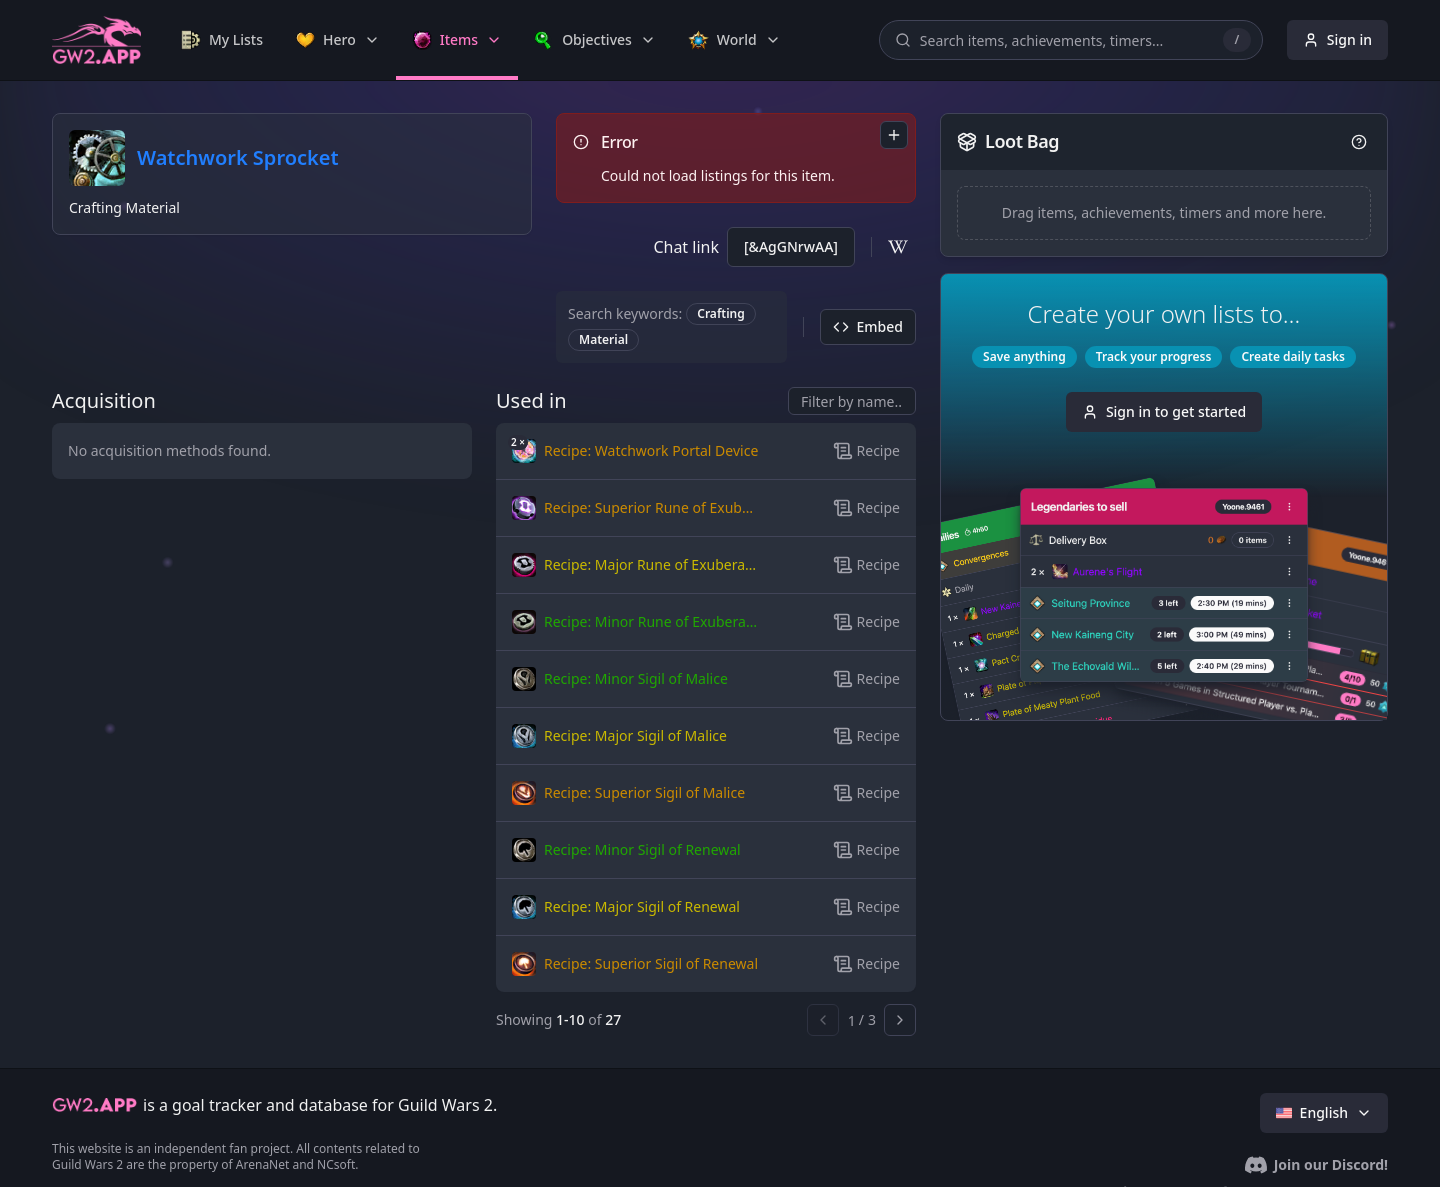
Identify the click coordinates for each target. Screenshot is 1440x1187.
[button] (636, 451)
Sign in (1337, 39)
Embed (868, 326)
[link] (222, 40)
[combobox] (894, 135)
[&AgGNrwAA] (791, 246)
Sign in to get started (1164, 411)
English (1324, 1112)
